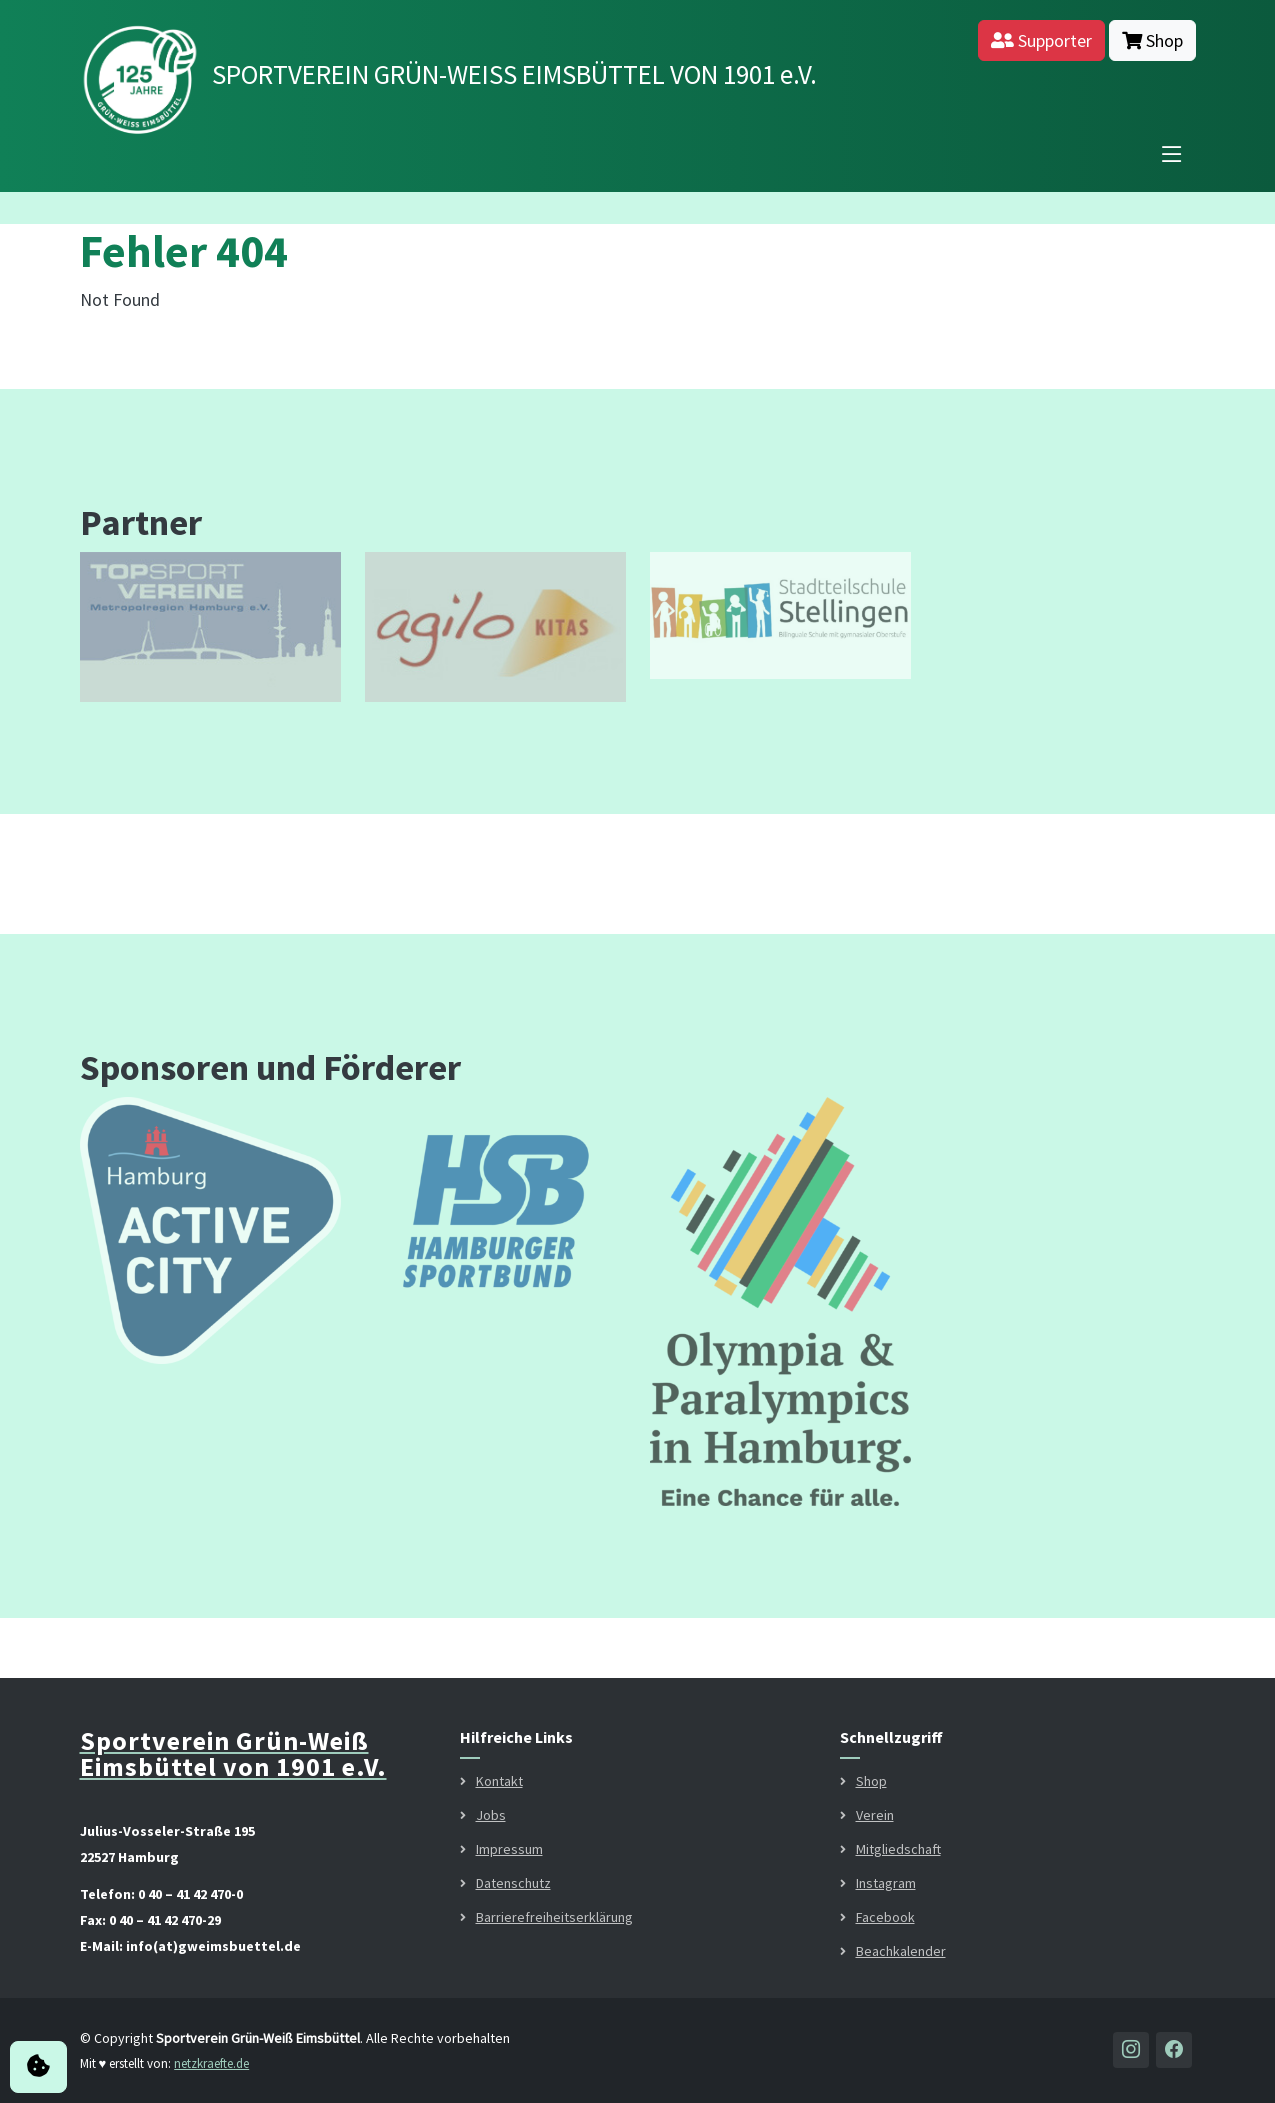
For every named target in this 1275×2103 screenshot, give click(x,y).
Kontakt (499, 1781)
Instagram (886, 1883)
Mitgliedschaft (898, 1849)
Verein (875, 1815)
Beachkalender (901, 1951)
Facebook (885, 1917)
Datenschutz (513, 1883)
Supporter (1041, 40)
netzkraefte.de (211, 2063)
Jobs (491, 1815)
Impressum (509, 1849)
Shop (1152, 40)
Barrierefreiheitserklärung (554, 1917)
